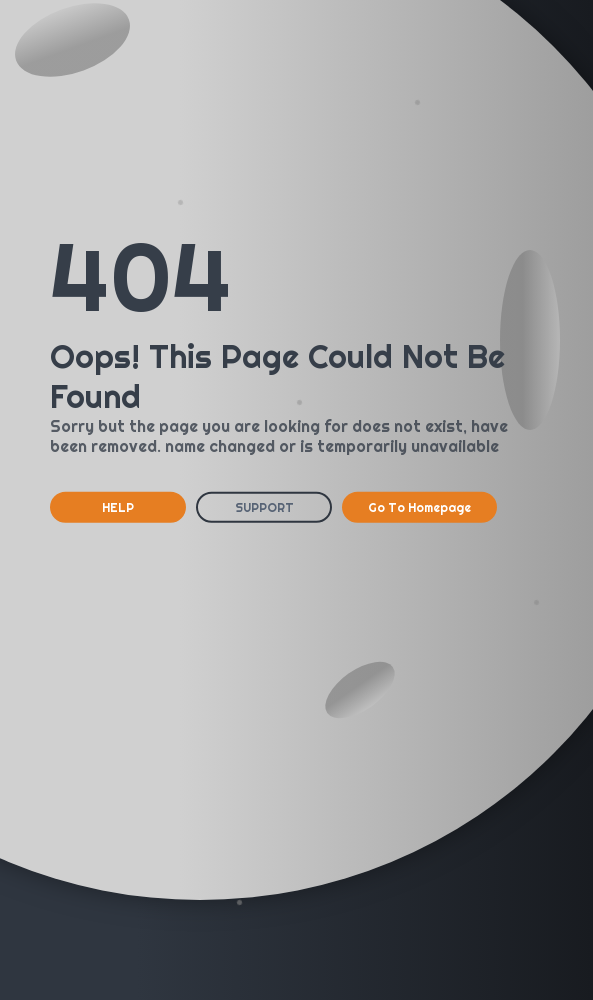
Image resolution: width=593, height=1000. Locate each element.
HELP (118, 507)
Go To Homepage (419, 507)
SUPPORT (264, 507)
